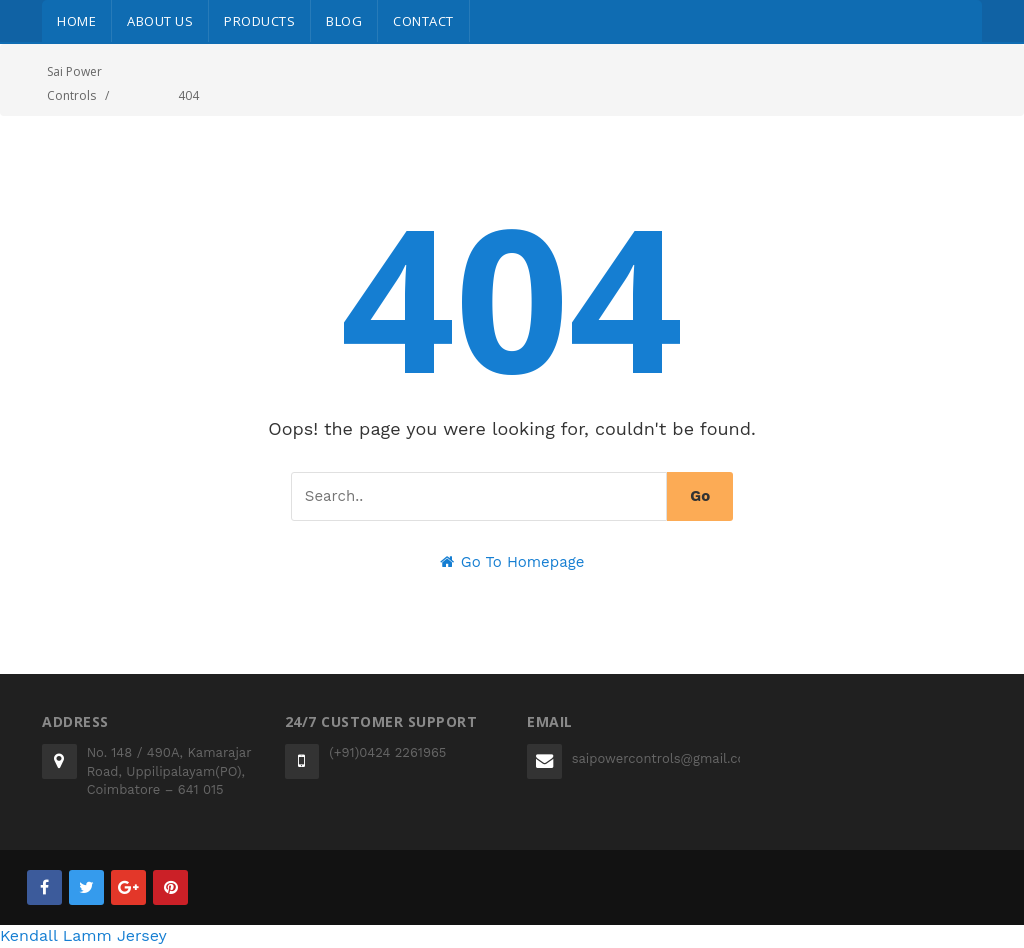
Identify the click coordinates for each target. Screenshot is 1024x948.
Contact (423, 21)
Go (700, 496)
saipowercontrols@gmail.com (656, 758)
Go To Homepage (512, 562)
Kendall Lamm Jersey (83, 935)
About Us (160, 21)
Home (76, 21)
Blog (344, 21)
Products (259, 21)
